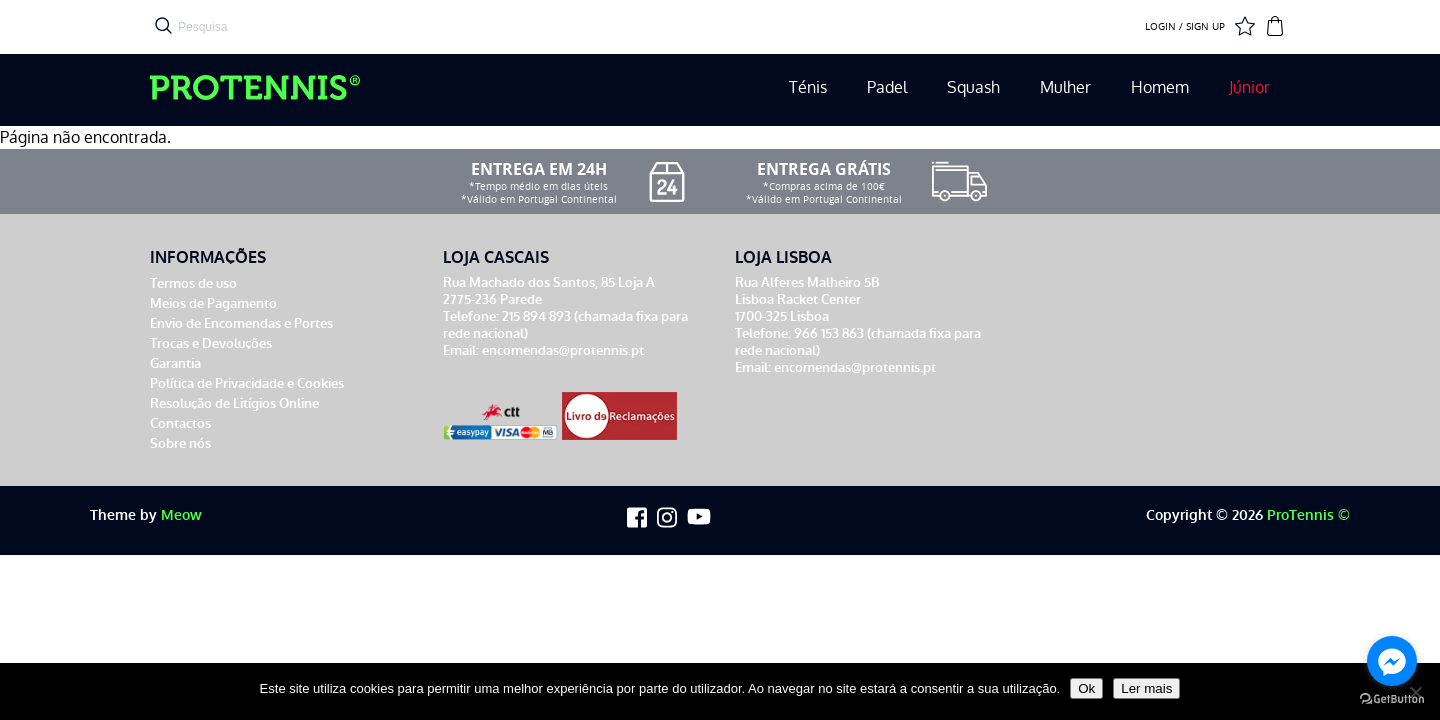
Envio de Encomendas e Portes (241, 323)
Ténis (808, 87)
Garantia (175, 363)
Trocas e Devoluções (211, 343)
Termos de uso (193, 283)
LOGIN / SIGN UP (1185, 27)
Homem (1160, 87)
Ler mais (1146, 688)
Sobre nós (180, 443)
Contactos (180, 423)
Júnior (1249, 87)
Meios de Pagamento (213, 303)
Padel (887, 87)
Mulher (1065, 87)
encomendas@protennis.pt (563, 350)
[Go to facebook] (1392, 661)
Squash (973, 87)
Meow (181, 515)
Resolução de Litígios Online (234, 403)
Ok (1086, 688)
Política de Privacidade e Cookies (247, 383)
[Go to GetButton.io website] (1392, 699)
